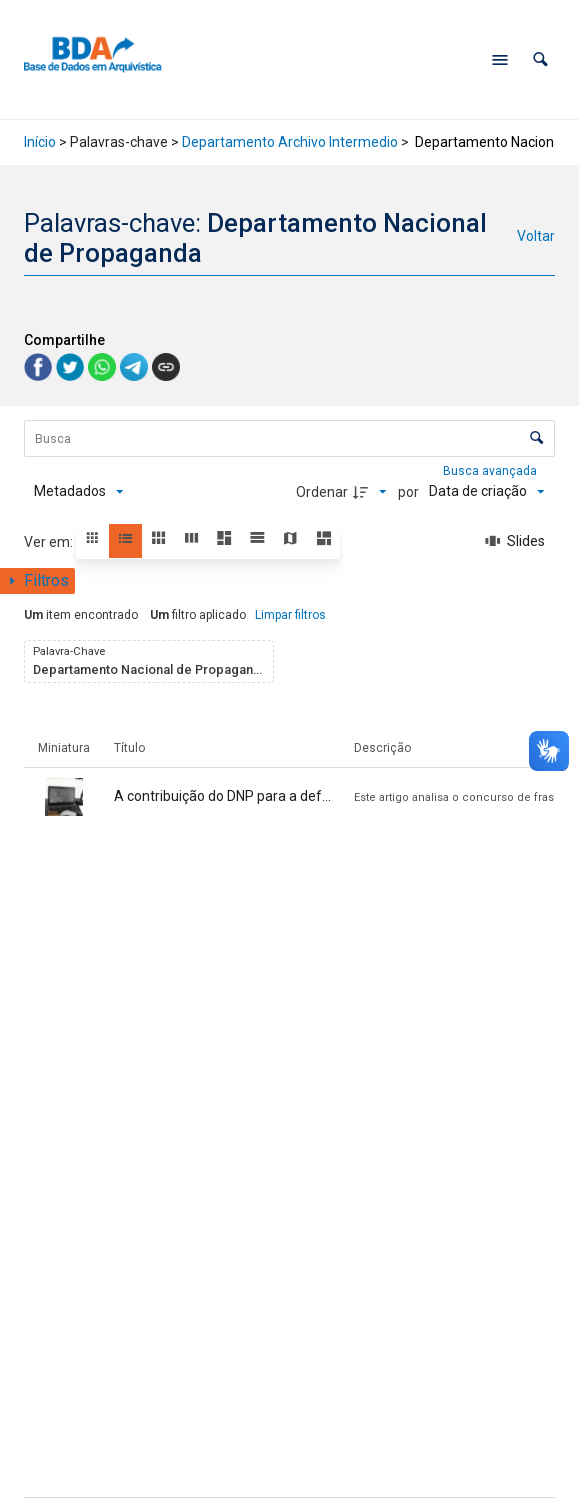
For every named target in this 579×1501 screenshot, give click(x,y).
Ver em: (50, 542)
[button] (540, 59)
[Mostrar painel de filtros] (37, 581)
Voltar (536, 236)
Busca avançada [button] (491, 471)
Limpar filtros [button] (290, 615)
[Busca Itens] (289, 438)
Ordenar (322, 492)
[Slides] (515, 542)
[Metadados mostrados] (79, 492)
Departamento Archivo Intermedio (290, 142)
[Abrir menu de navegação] (500, 60)
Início (40, 142)
